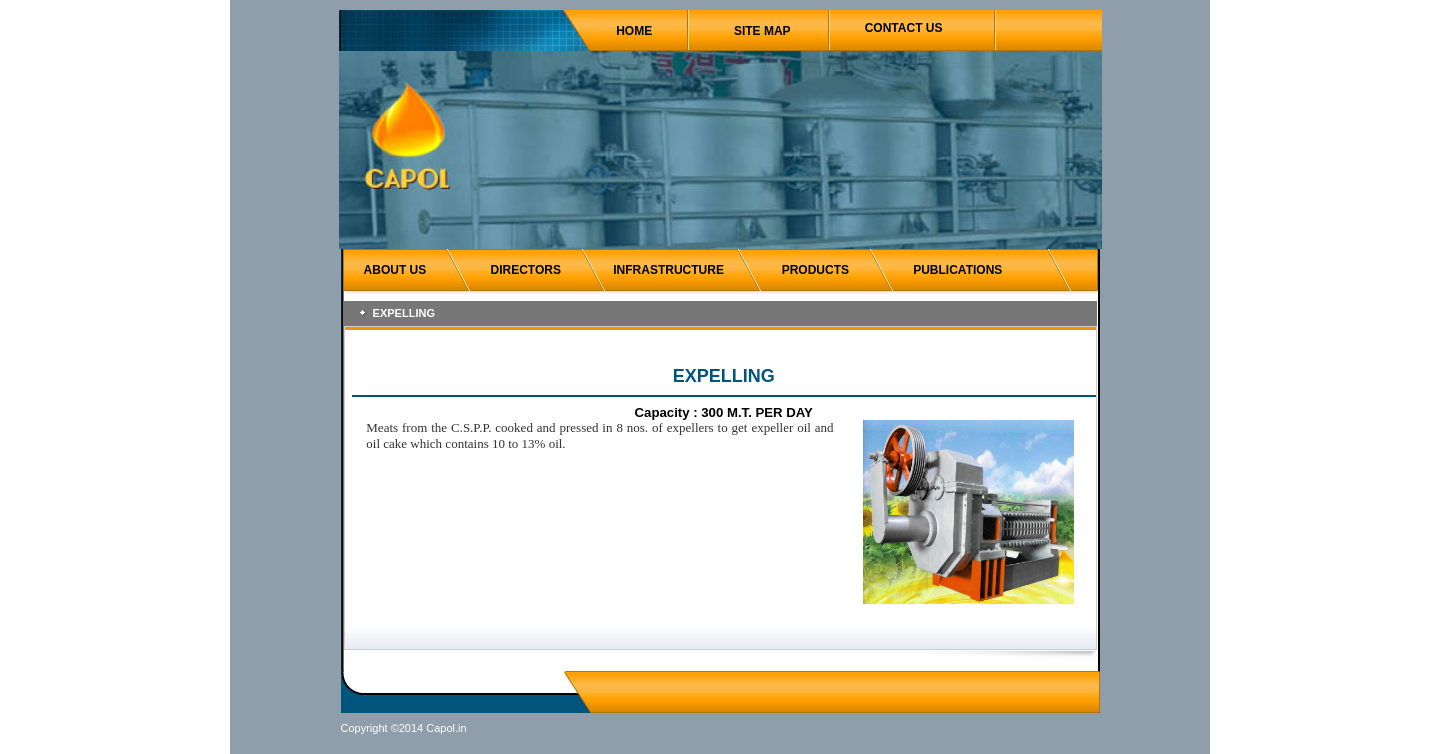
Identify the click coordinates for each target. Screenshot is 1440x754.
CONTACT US (904, 28)
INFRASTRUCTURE (668, 270)
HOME (634, 31)
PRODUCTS (815, 270)
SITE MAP (762, 31)
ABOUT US (395, 270)
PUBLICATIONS (957, 270)
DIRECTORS (525, 270)
